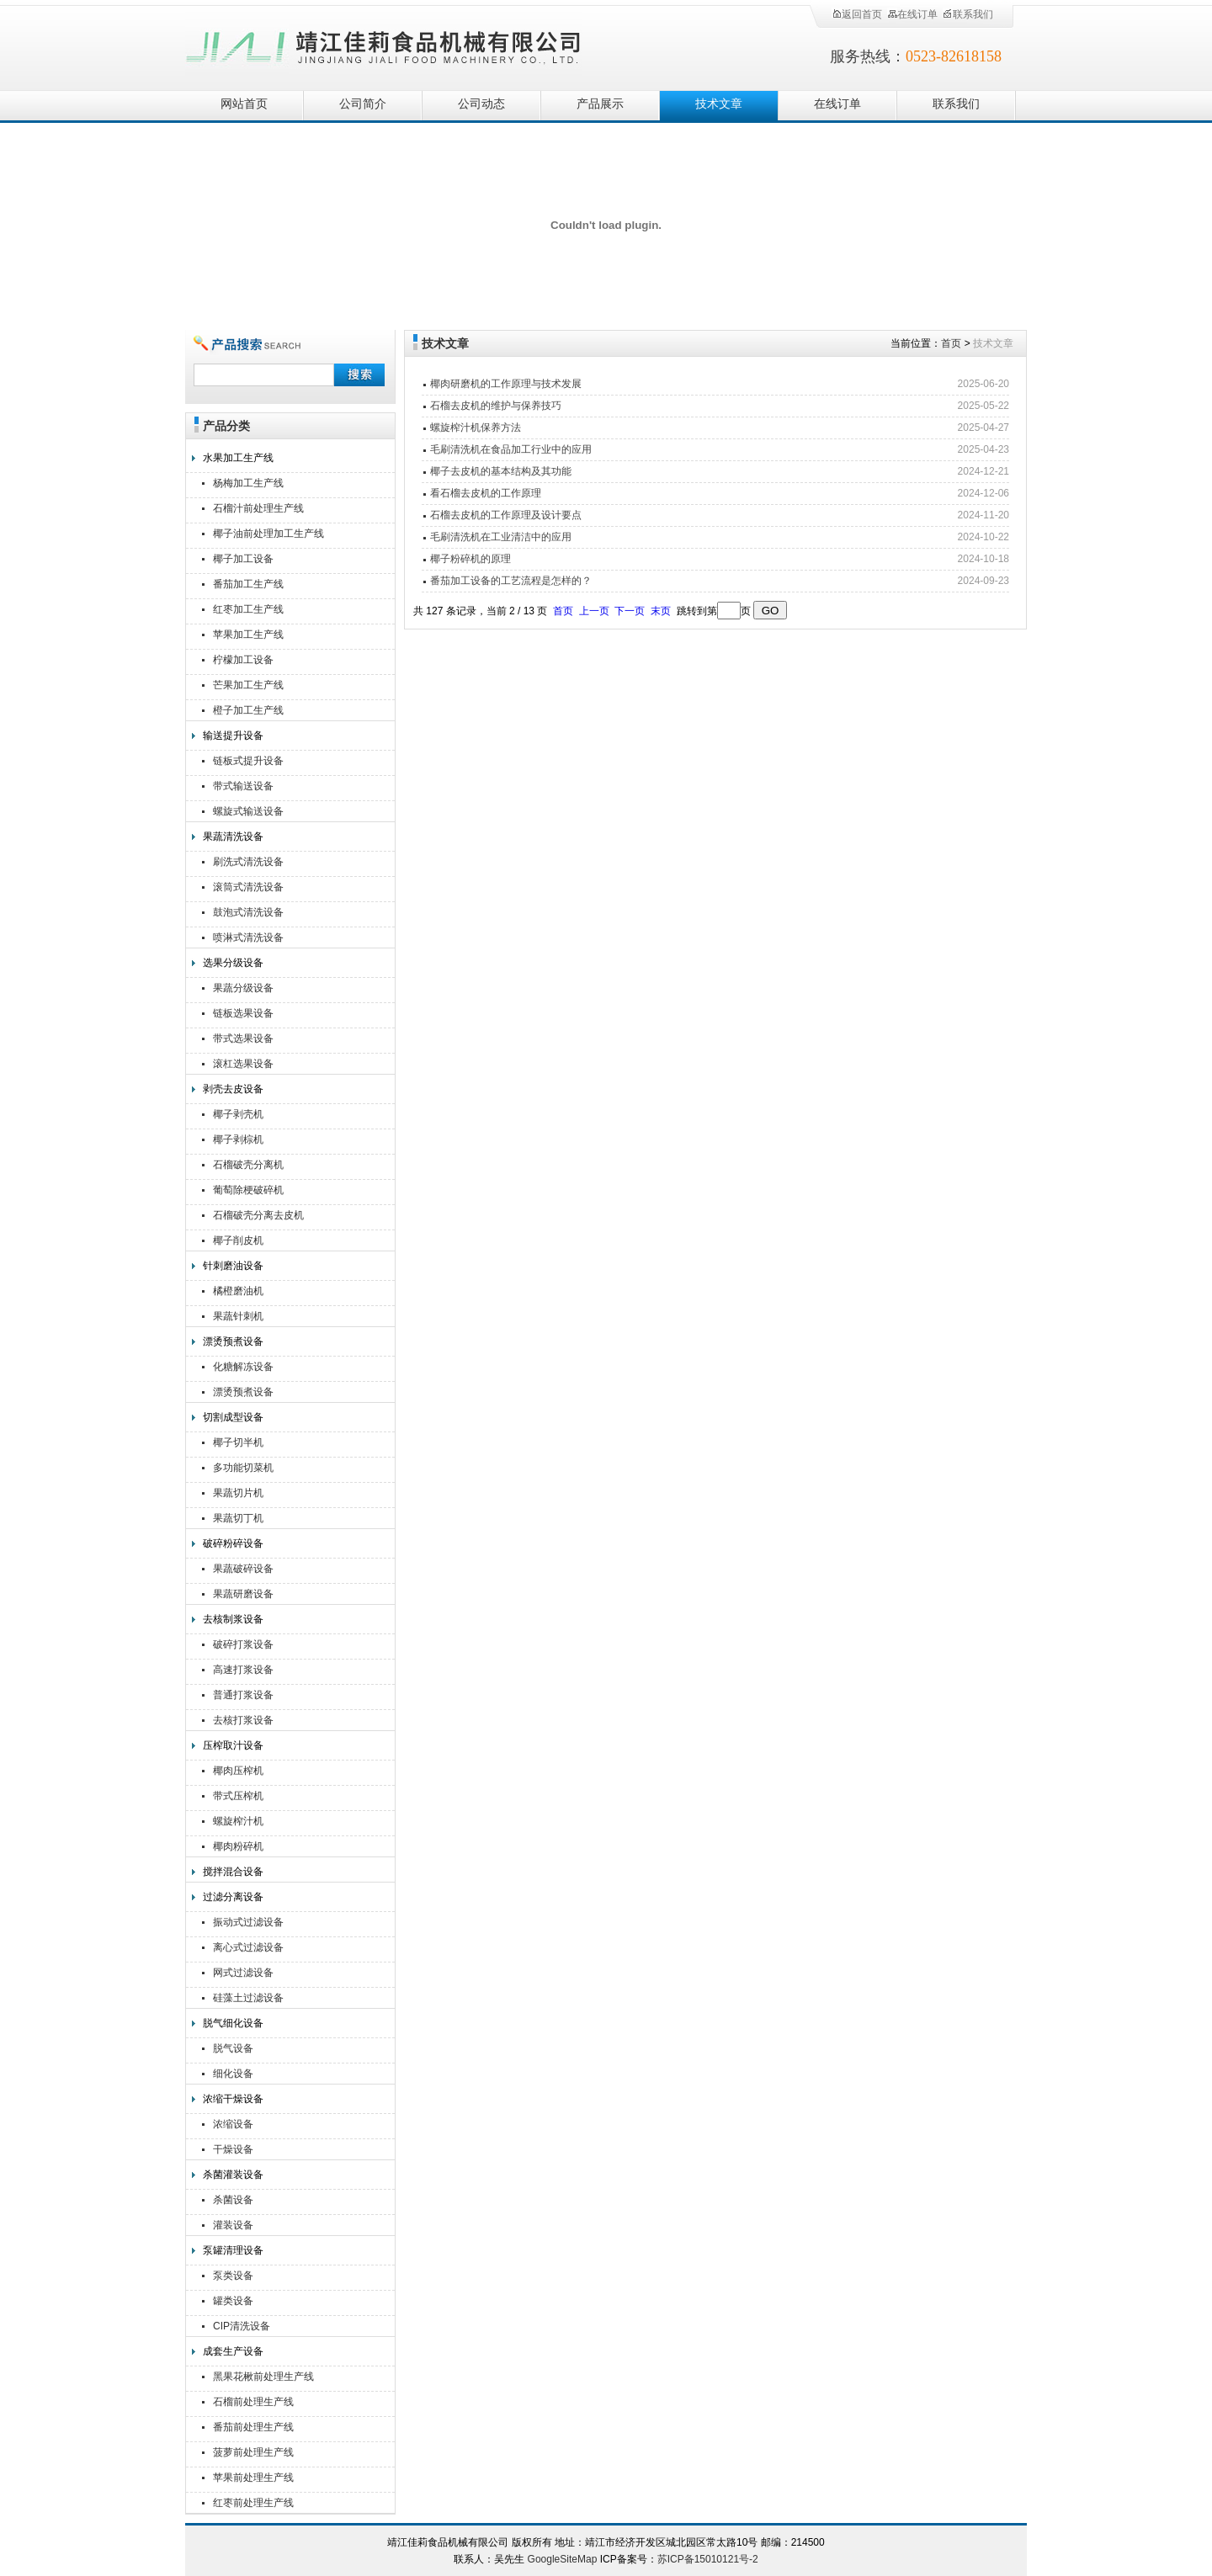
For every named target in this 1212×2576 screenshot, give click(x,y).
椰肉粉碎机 (238, 1846)
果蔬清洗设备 (233, 836)
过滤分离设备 (233, 1897)
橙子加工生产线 (248, 710)
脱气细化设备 (233, 2023)
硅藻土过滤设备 (248, 1998)
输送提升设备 (233, 735)
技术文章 (718, 104)
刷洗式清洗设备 (248, 862)
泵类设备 (233, 2275)
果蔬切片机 (238, 1493)
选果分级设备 (233, 963)
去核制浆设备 (233, 1619)
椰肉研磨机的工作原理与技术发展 (506, 384)
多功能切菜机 (243, 1468)
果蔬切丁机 (238, 1518)
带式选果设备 (243, 1038)
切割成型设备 (233, 1417)
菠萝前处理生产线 (253, 2452)
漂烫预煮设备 (233, 1341)
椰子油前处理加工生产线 (268, 533)
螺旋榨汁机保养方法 (475, 427)
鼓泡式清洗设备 (248, 912)
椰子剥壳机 (238, 1114)
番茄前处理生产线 (253, 2427)
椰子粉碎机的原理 (470, 559)
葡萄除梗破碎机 (248, 1190)
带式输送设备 (243, 786)
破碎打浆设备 (243, 1644)
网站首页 (244, 104)
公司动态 (481, 104)
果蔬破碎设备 (243, 1569)
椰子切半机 (238, 1442)
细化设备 (233, 2073)
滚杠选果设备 (243, 1064)
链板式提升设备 (248, 761)
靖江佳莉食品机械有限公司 (383, 44)
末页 (661, 611)
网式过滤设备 (243, 1972)
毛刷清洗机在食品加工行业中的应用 (511, 449)
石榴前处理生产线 (253, 2402)
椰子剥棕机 (238, 1139)
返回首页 (857, 14)
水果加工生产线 (238, 458)
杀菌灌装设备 (233, 2174)
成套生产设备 (233, 2351)
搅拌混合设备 (233, 1872)
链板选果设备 (243, 1013)
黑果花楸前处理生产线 (263, 2376)
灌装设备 (233, 2225)
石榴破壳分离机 (248, 1165)
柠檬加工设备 (243, 660)
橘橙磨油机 (238, 1291)
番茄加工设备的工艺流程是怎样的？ (511, 581)
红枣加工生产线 (248, 609)
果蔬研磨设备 (243, 1594)
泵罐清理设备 (233, 2250)
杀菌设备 (233, 2200)
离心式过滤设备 (248, 1947)
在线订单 (912, 14)
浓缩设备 (233, 2124)
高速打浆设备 (243, 1670)
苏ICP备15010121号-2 (707, 2559)
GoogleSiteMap (563, 2559)
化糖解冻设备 (243, 1367)
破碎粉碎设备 (233, 1543)
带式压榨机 (238, 1796)
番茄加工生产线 (248, 584)
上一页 (594, 611)
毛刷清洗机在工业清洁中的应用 (500, 537)
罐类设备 (233, 2301)
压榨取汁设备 (233, 1745)
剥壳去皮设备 (233, 1089)
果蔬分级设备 (243, 988)
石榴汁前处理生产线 (258, 508)
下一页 (629, 611)
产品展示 (600, 104)
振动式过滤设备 (248, 1922)
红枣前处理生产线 (253, 2503)
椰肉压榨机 (238, 1771)
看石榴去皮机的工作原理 (485, 493)
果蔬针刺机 (238, 1316)
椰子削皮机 (238, 1240)
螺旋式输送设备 (248, 811)
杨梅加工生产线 (248, 483)
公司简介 (362, 104)
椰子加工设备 (243, 559)
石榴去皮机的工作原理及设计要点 (506, 515)
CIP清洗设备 (241, 2326)
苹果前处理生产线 (253, 2477)
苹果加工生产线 (248, 634)
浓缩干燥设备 (233, 2099)
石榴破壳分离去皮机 (258, 1215)
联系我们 (968, 14)
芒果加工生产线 (248, 685)
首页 (951, 343)
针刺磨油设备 (233, 1266)
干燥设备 (233, 2149)
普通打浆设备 (243, 1695)
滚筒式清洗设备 (248, 887)
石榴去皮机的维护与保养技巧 (495, 406)
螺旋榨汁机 (238, 1821)
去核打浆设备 (243, 1720)
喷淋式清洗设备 (248, 937)
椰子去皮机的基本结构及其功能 (500, 471)
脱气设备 (233, 2048)
